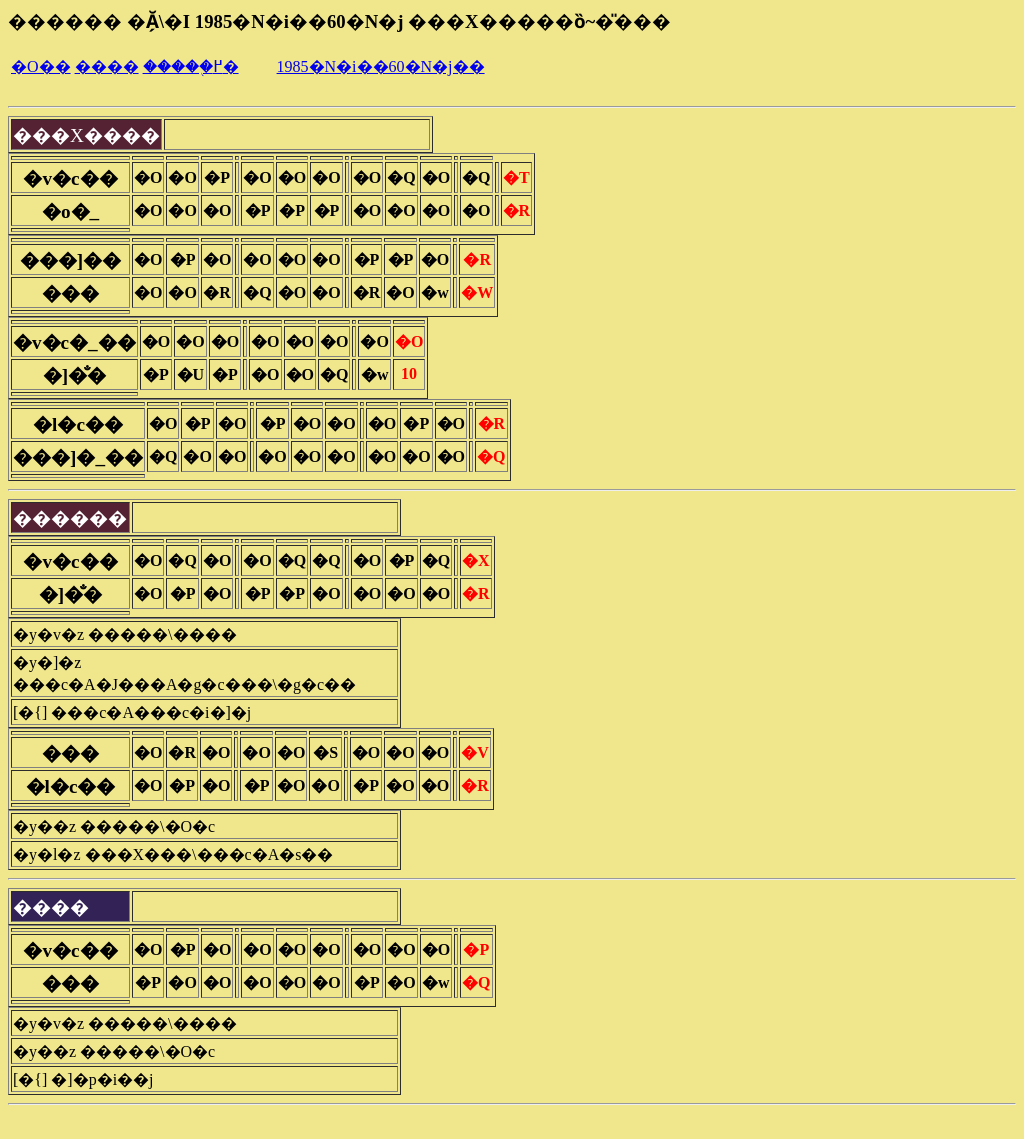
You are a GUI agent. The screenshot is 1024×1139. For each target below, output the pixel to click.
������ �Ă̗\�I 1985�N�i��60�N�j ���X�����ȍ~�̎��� (339, 21)
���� (107, 66)
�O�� (41, 66)
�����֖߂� (191, 66)
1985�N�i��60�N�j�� (381, 66)
